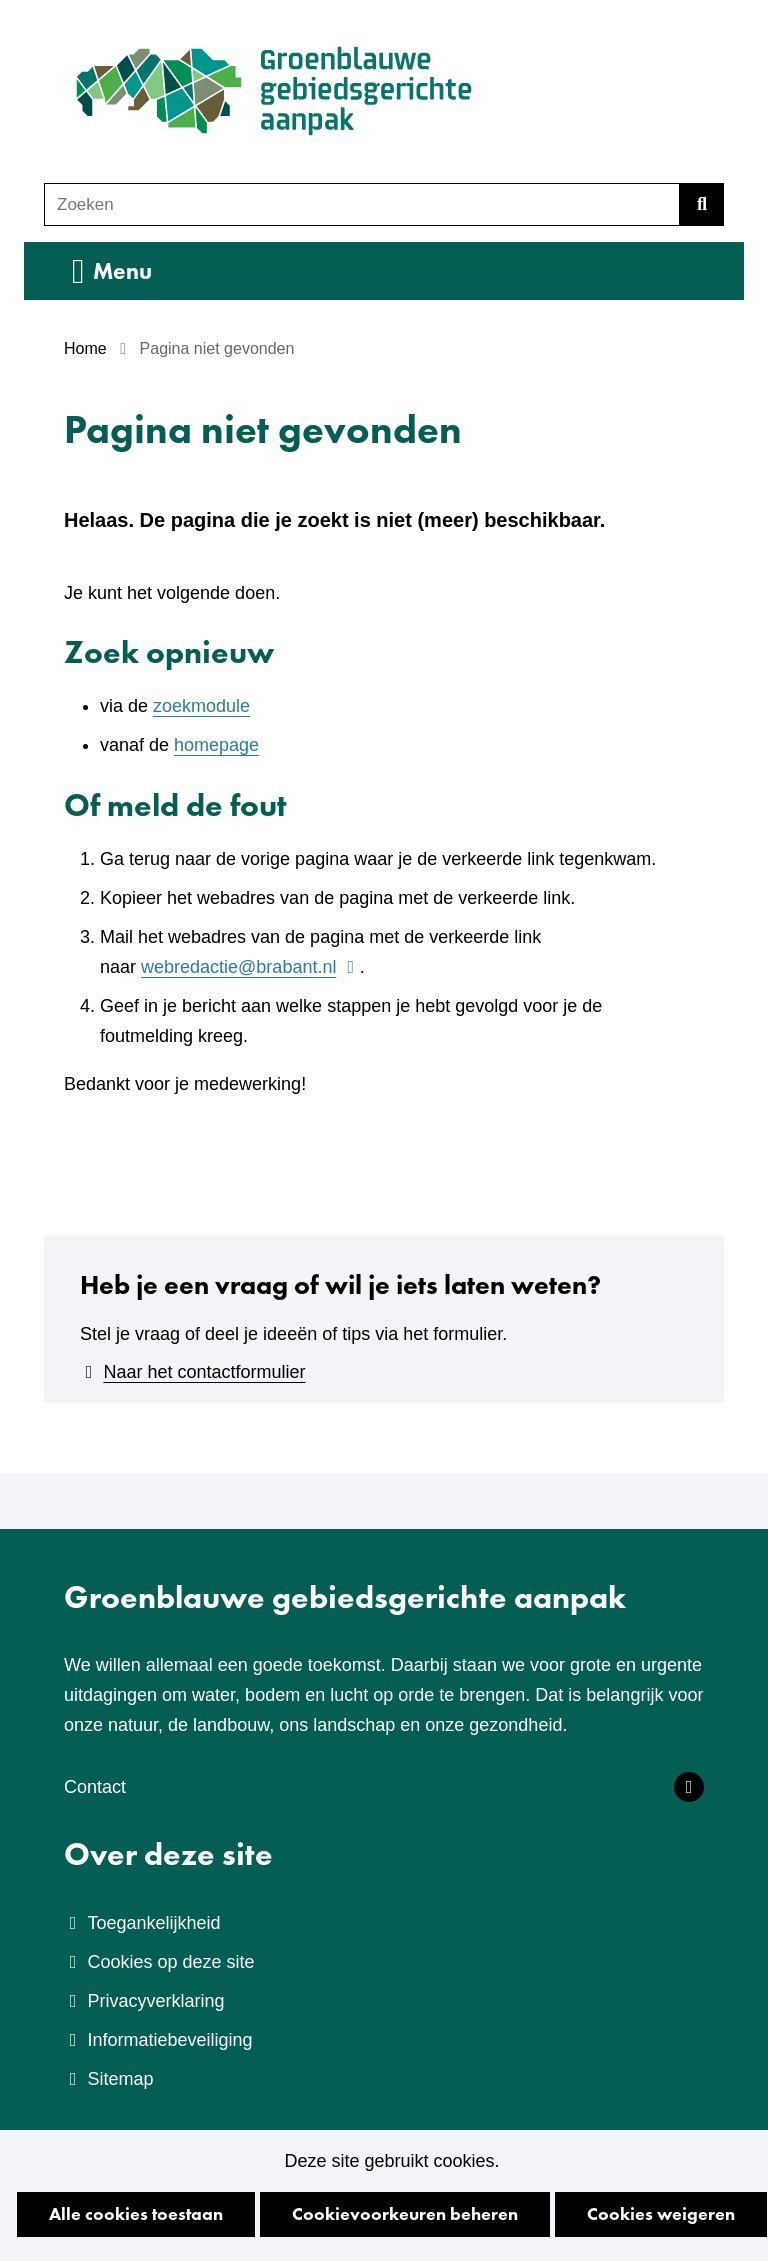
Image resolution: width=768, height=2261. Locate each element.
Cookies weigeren (661, 2213)
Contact (95, 1787)
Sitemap (120, 2079)
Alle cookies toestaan (136, 2213)
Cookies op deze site (170, 1962)
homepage (216, 745)
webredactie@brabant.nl (250, 967)
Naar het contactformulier (204, 1372)
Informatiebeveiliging (169, 2040)
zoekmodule (201, 706)
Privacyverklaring (155, 2001)
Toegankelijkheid (153, 1923)
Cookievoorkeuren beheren (405, 2213)
